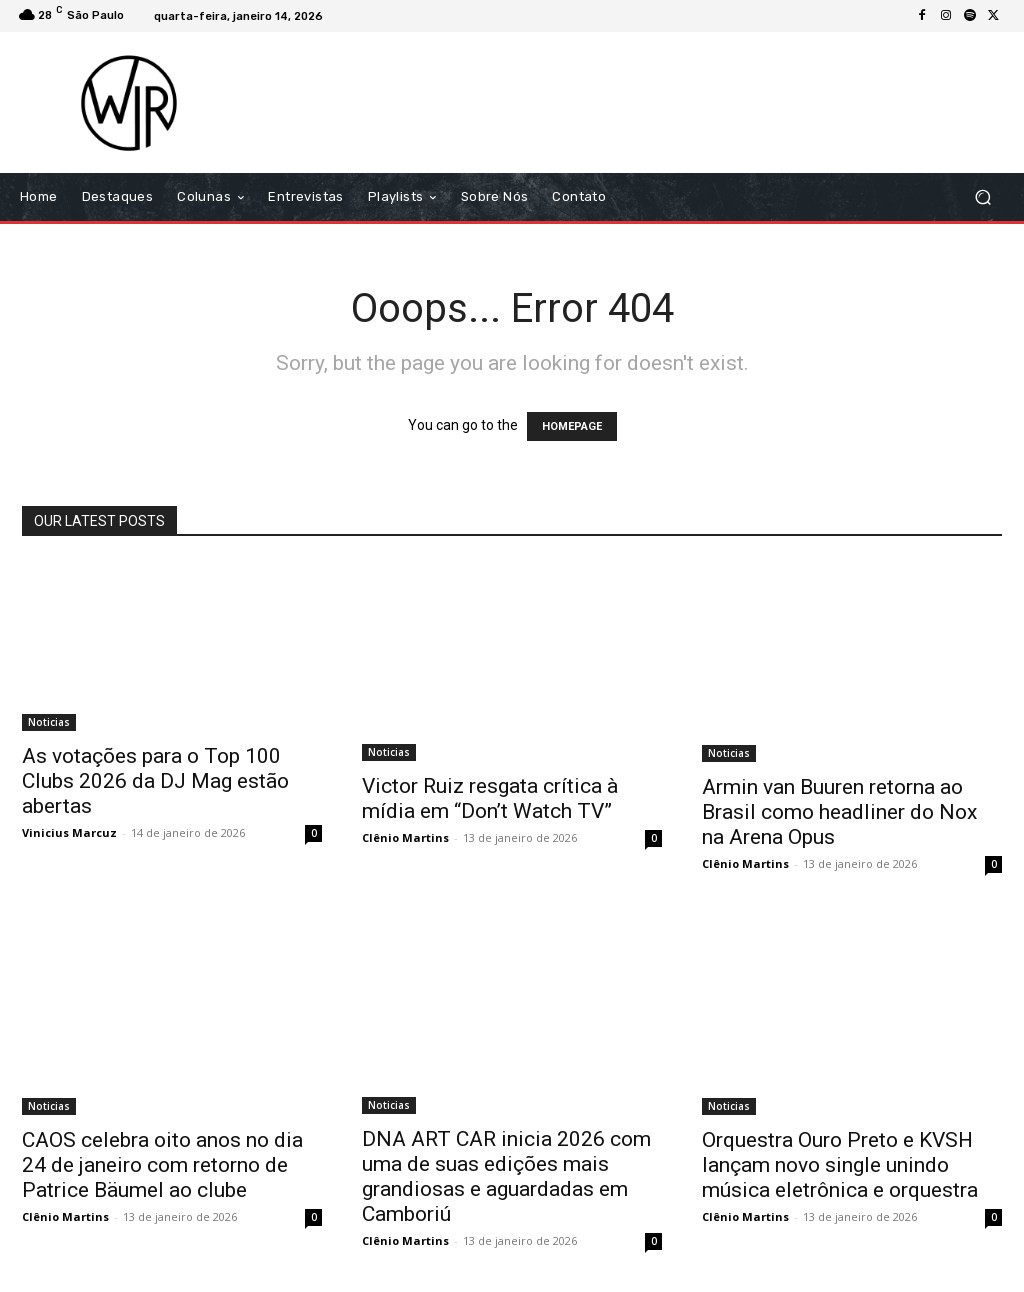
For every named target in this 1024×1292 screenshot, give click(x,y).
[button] (982, 197)
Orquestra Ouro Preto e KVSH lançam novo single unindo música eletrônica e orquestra (840, 1165)
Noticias (49, 722)
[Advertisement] (634, 102)
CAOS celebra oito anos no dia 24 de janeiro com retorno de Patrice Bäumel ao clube (162, 1165)
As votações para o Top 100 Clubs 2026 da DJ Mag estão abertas (155, 781)
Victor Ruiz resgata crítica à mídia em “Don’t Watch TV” (490, 798)
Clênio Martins (405, 837)
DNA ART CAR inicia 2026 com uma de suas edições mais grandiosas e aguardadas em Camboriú (506, 1176)
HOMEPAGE (572, 426)
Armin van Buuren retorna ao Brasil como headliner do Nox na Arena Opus (839, 812)
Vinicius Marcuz (69, 832)
